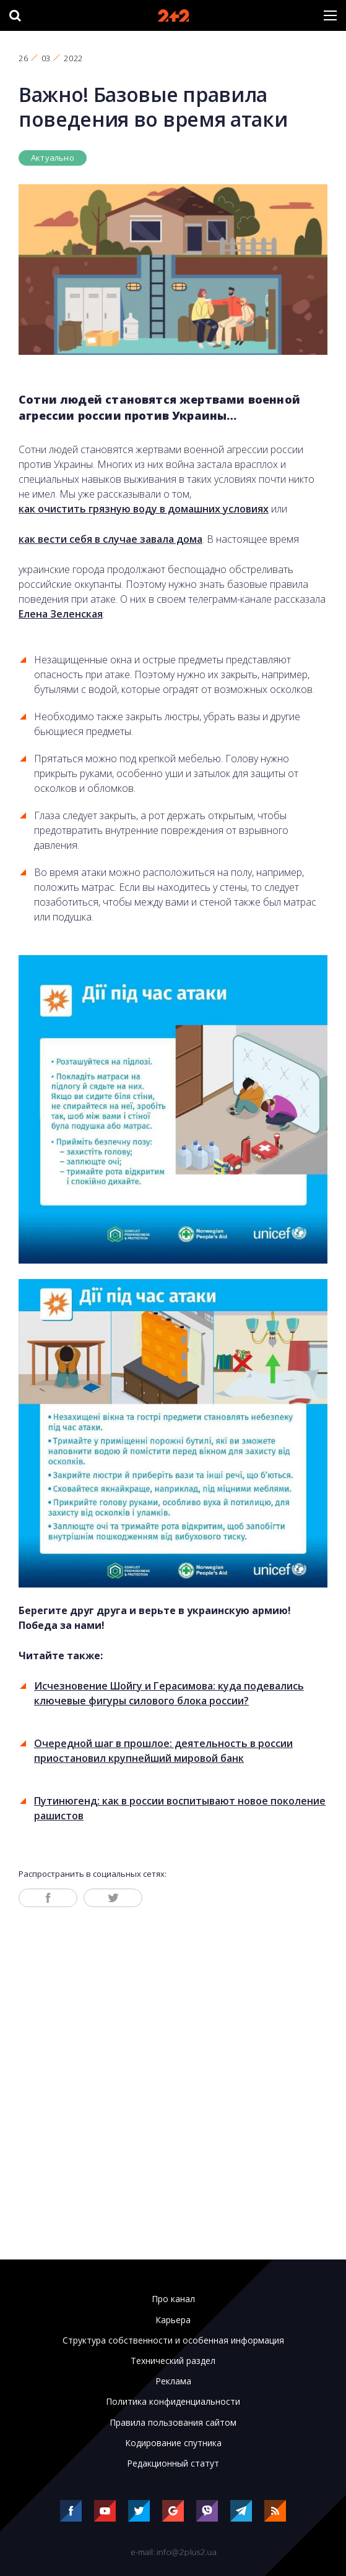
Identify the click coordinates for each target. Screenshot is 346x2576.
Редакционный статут (173, 2463)
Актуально (52, 157)
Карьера (173, 2320)
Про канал (173, 2299)
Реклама (173, 2381)
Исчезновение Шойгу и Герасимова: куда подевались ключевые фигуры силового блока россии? (169, 1693)
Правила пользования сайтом (173, 2422)
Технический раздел (173, 2360)
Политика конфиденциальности (173, 2401)
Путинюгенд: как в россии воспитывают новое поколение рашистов (180, 1808)
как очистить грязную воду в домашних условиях (144, 509)
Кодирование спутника (173, 2443)
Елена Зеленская (61, 614)
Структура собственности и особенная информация (173, 2340)
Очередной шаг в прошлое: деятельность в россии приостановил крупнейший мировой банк (163, 1750)
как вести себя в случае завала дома (110, 539)
